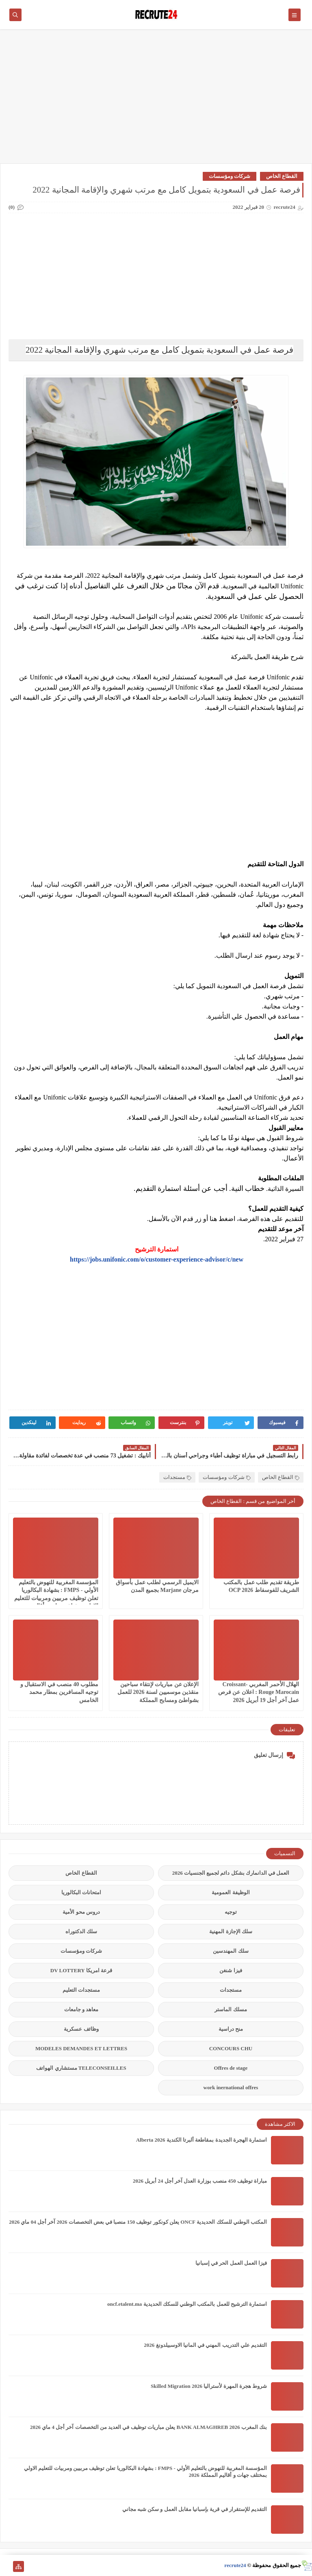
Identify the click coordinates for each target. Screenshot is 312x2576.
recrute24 (235, 2565)
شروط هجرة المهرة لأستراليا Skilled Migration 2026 (209, 2386)
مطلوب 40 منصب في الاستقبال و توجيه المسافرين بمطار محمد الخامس (59, 1692)
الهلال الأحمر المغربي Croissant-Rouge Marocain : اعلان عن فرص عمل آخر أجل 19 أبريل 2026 (258, 1692)
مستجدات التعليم (81, 1990)
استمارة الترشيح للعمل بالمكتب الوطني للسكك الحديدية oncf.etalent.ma (187, 2304)
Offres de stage (231, 2068)
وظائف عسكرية (81, 2029)
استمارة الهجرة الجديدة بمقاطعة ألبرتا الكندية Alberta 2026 (201, 2140)
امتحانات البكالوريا (81, 1892)
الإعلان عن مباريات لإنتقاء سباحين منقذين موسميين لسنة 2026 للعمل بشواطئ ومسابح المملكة (158, 1692)
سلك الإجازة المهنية (230, 1931)
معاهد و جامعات (81, 2009)
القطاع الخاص (281, 176)
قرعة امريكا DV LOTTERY (81, 1970)
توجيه (231, 1912)
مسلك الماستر (230, 2009)
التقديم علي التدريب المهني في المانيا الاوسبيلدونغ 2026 (205, 2345)
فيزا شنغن (230, 1970)
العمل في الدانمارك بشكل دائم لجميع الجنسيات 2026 (231, 1873)
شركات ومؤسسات (229, 176)
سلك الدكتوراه (81, 1931)
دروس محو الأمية (81, 1912)
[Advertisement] (156, 100)
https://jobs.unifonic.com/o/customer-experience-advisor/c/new (156, 1259)
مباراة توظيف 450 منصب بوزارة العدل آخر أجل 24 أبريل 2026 (200, 2181)
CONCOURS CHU (231, 2048)
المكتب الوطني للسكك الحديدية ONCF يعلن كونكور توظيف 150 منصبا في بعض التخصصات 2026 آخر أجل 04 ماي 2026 (138, 2222)
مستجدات (177, 1477)
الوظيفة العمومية (230, 1892)
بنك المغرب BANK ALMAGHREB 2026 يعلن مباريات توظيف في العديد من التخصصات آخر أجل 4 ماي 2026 (148, 2427)
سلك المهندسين (230, 1951)
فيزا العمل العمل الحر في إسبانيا (231, 2263)
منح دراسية (231, 2029)
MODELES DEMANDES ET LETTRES (81, 2048)
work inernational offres (231, 2087)
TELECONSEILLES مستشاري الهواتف (81, 2068)
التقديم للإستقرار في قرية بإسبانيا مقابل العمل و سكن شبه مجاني (194, 2509)
